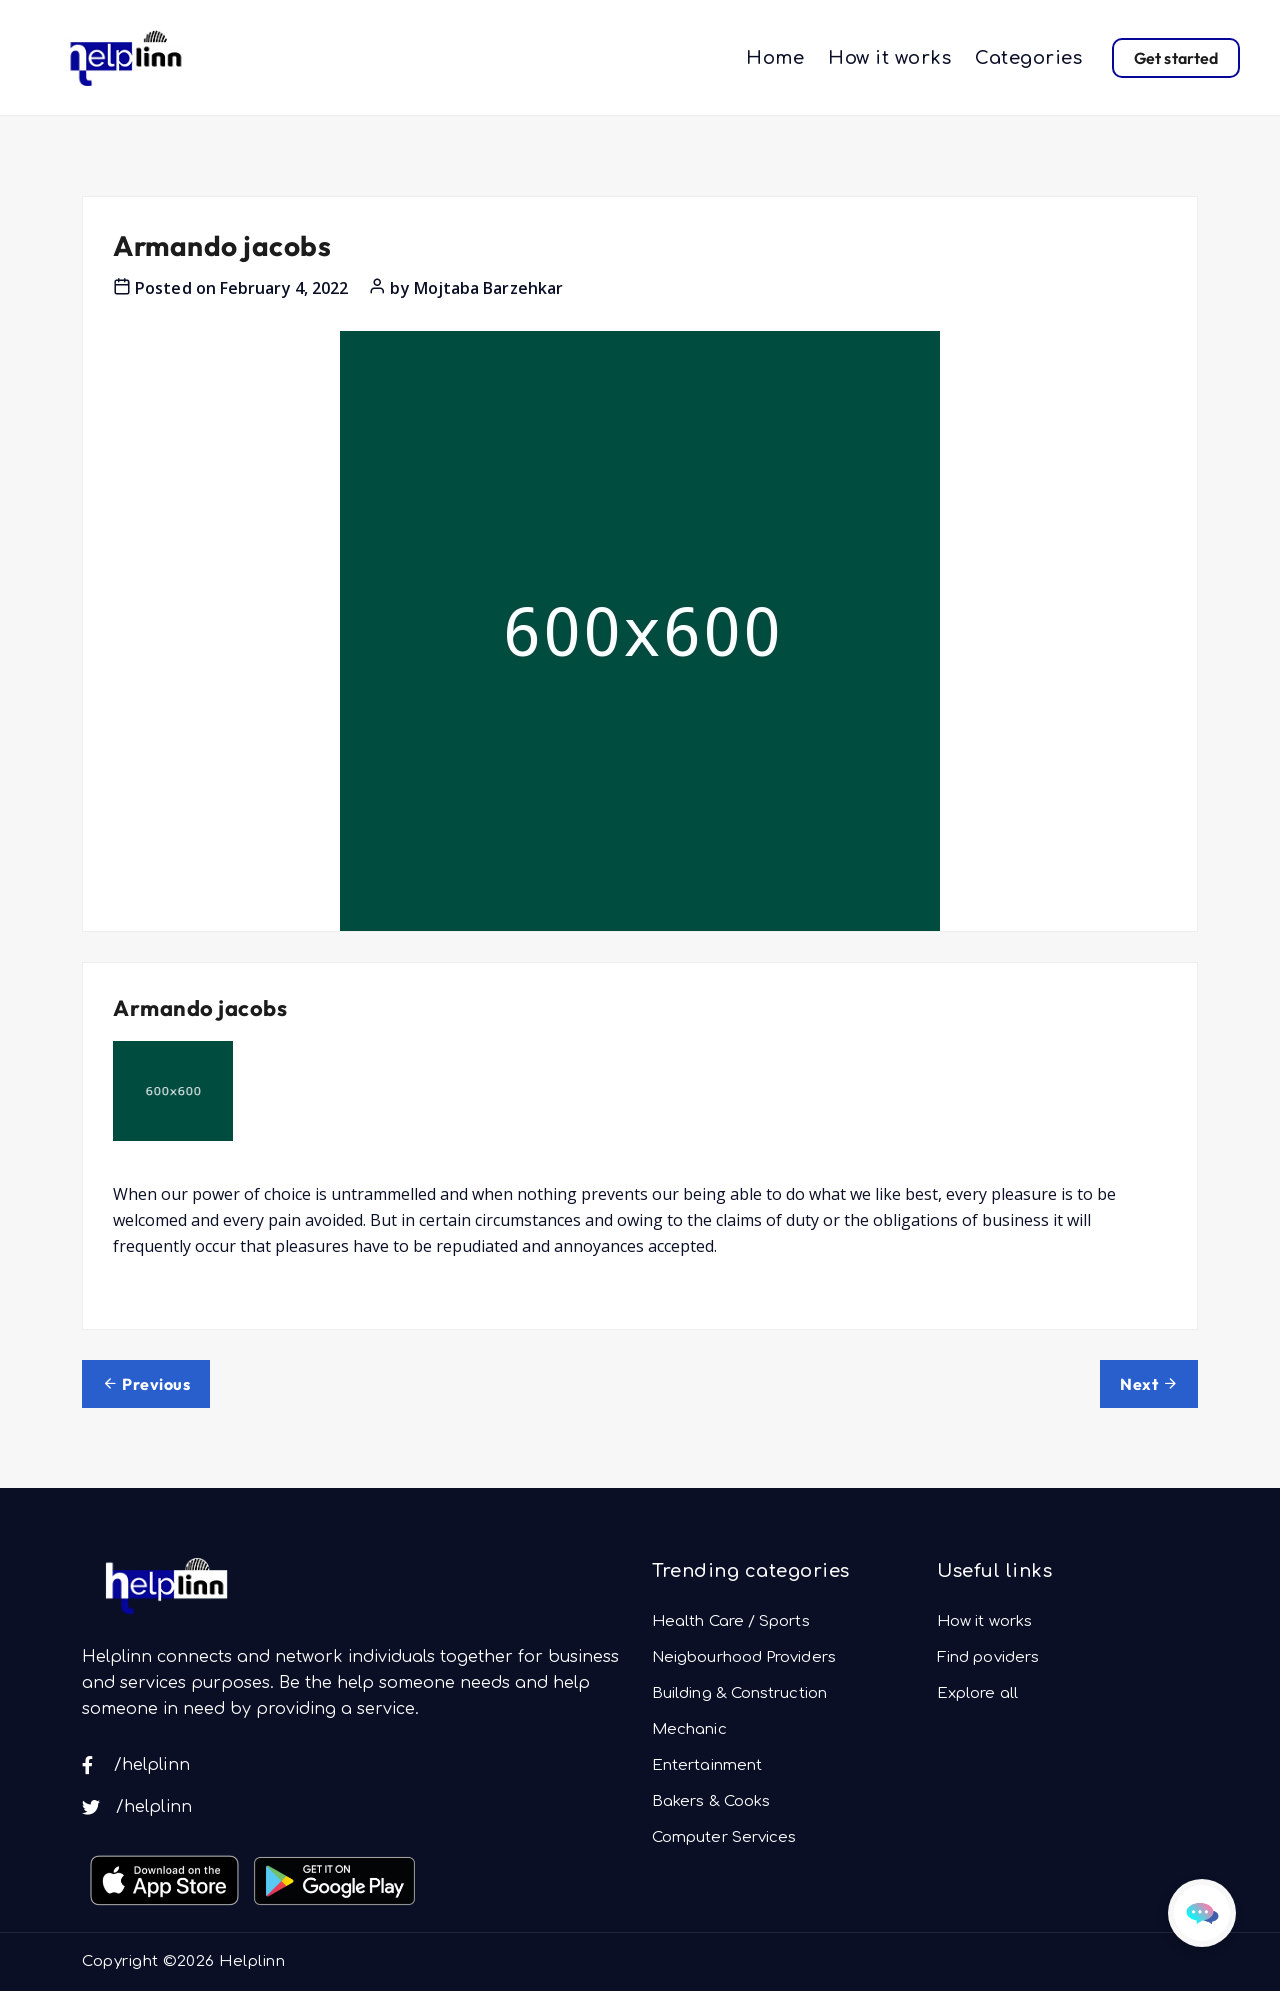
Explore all (977, 1693)
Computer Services (724, 1837)
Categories (1028, 58)
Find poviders (988, 1657)
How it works (889, 58)
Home (775, 58)
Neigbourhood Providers (744, 1657)
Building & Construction (739, 1693)
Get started (1176, 58)
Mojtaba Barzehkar (488, 288)
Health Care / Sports (731, 1621)
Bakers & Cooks (711, 1801)
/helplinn (136, 1765)
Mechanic (689, 1729)
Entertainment (707, 1765)
